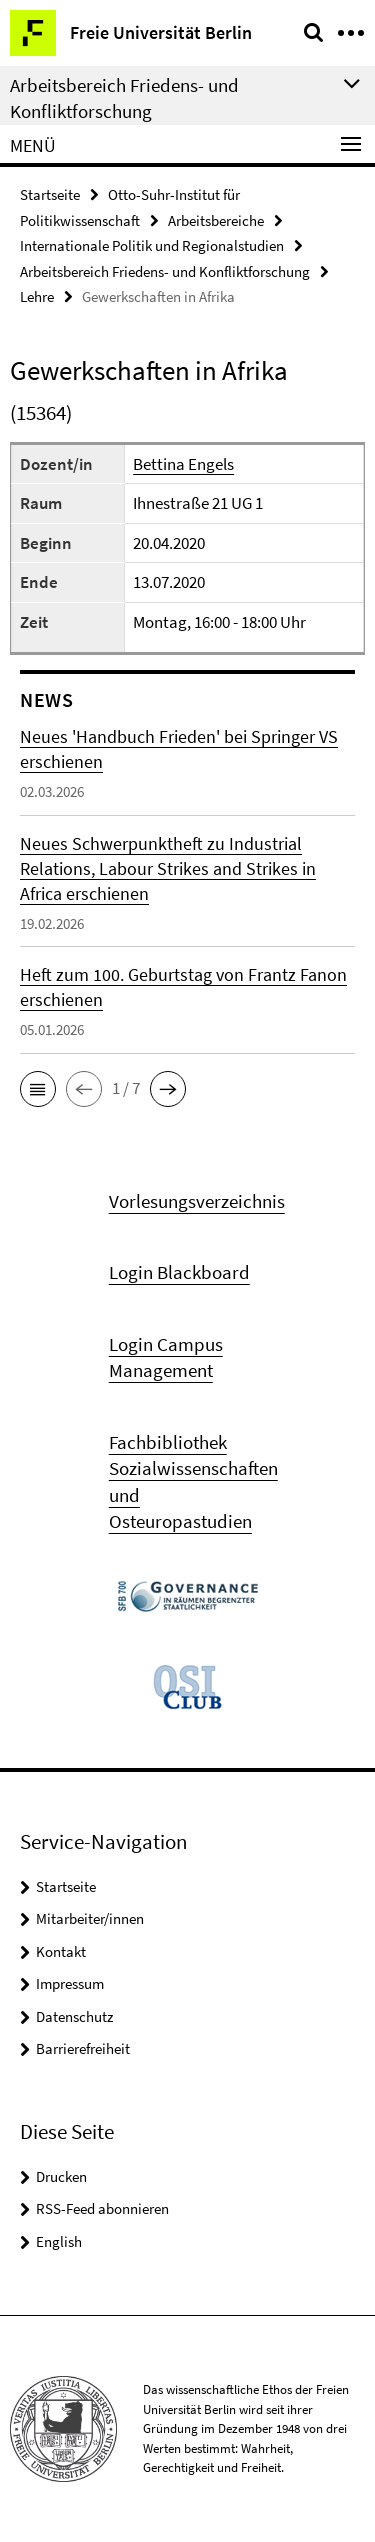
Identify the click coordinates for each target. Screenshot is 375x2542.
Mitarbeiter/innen (90, 1918)
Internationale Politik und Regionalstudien (152, 245)
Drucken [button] (61, 2176)
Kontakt (61, 1951)
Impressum (70, 1983)
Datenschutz (74, 2016)
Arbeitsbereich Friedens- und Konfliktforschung (165, 271)
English (59, 2241)
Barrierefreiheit (83, 2048)
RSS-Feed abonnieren (102, 2208)
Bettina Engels (183, 464)
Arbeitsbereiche (216, 220)
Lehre (37, 296)
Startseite (50, 194)
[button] (38, 1089)
